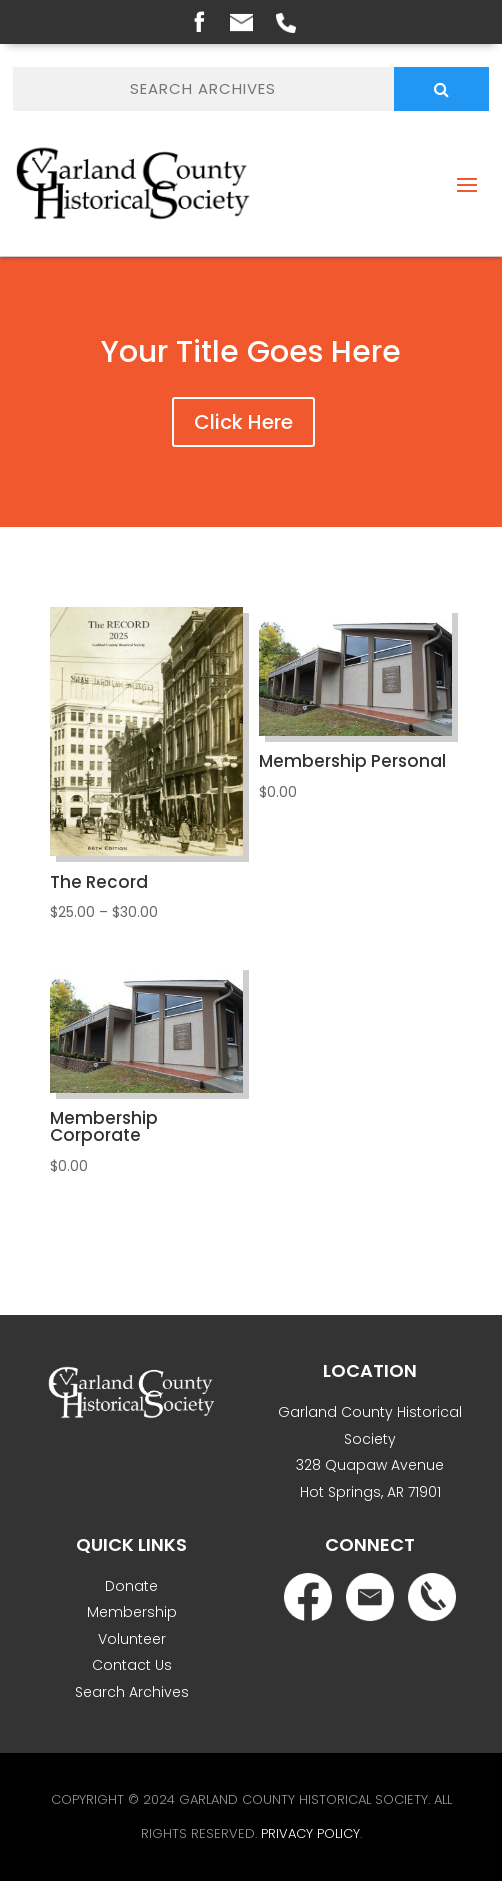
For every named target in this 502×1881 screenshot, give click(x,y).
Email (241, 22)
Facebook (199, 21)
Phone (286, 23)
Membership (132, 1612)
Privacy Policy (310, 1833)
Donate (131, 1586)
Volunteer (132, 1639)
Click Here (243, 422)
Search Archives (132, 1692)
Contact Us (132, 1665)
